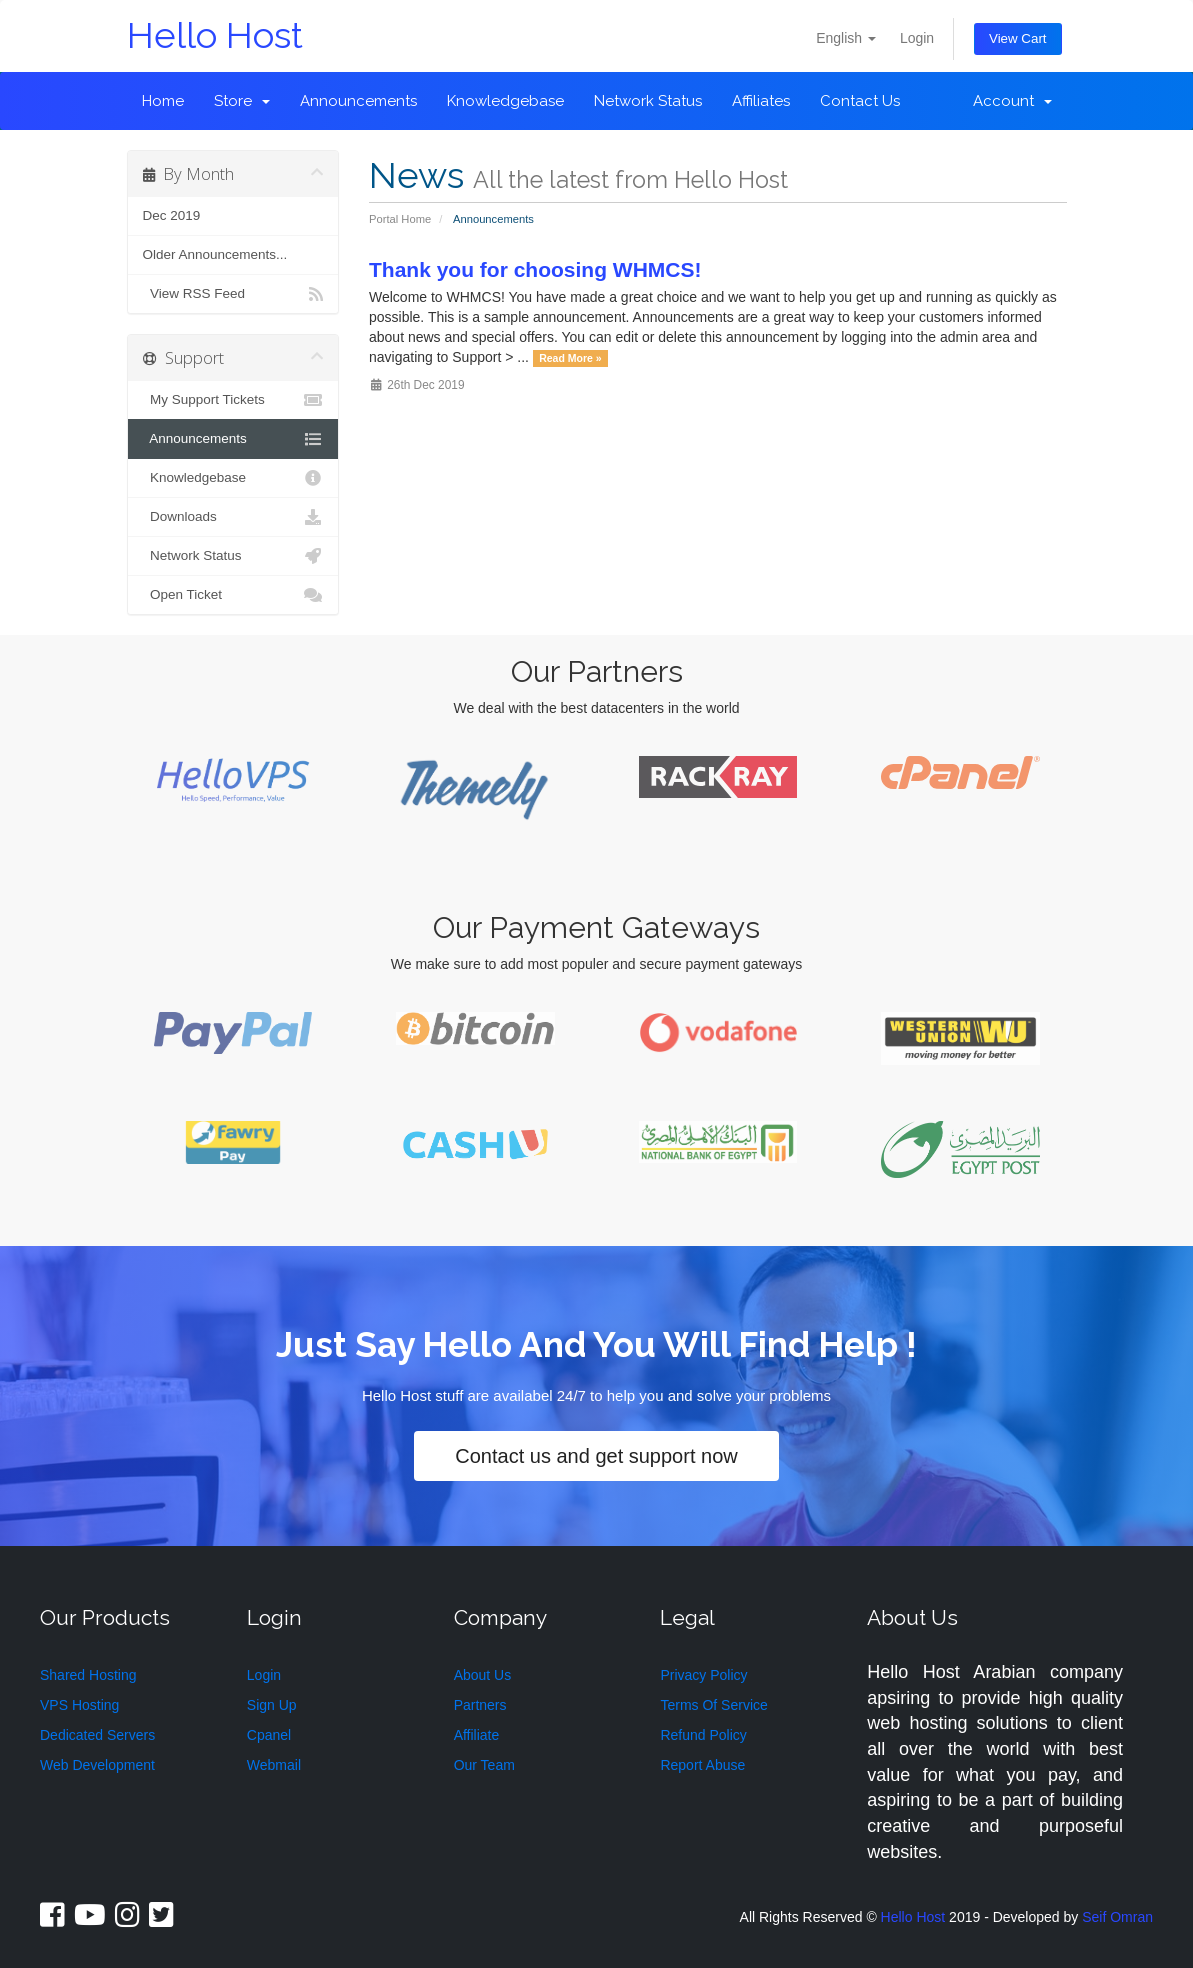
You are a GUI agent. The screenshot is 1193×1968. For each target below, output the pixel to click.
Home (163, 101)
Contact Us (860, 101)
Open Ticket (233, 595)
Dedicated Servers (97, 1726)
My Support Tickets (233, 400)
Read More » (570, 358)
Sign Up (272, 1696)
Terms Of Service (713, 1696)
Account (1012, 101)
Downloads (233, 517)
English (851, 34)
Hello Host (215, 35)
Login (922, 34)
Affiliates (761, 101)
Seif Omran (1117, 1907)
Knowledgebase (505, 101)
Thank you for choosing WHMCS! (535, 269)
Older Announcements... (215, 254)
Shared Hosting (88, 1666)
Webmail (274, 1756)
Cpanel (269, 1726)
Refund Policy (703, 1726)
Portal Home (400, 219)
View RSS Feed (233, 294)
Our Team (484, 1756)
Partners (480, 1696)
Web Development (97, 1756)
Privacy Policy (703, 1666)
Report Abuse (702, 1756)
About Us (483, 1666)
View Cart (1020, 35)
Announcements (358, 101)
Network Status (648, 101)
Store (242, 101)
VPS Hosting (79, 1696)
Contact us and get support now (596, 1451)
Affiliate (477, 1726)
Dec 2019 (172, 215)
